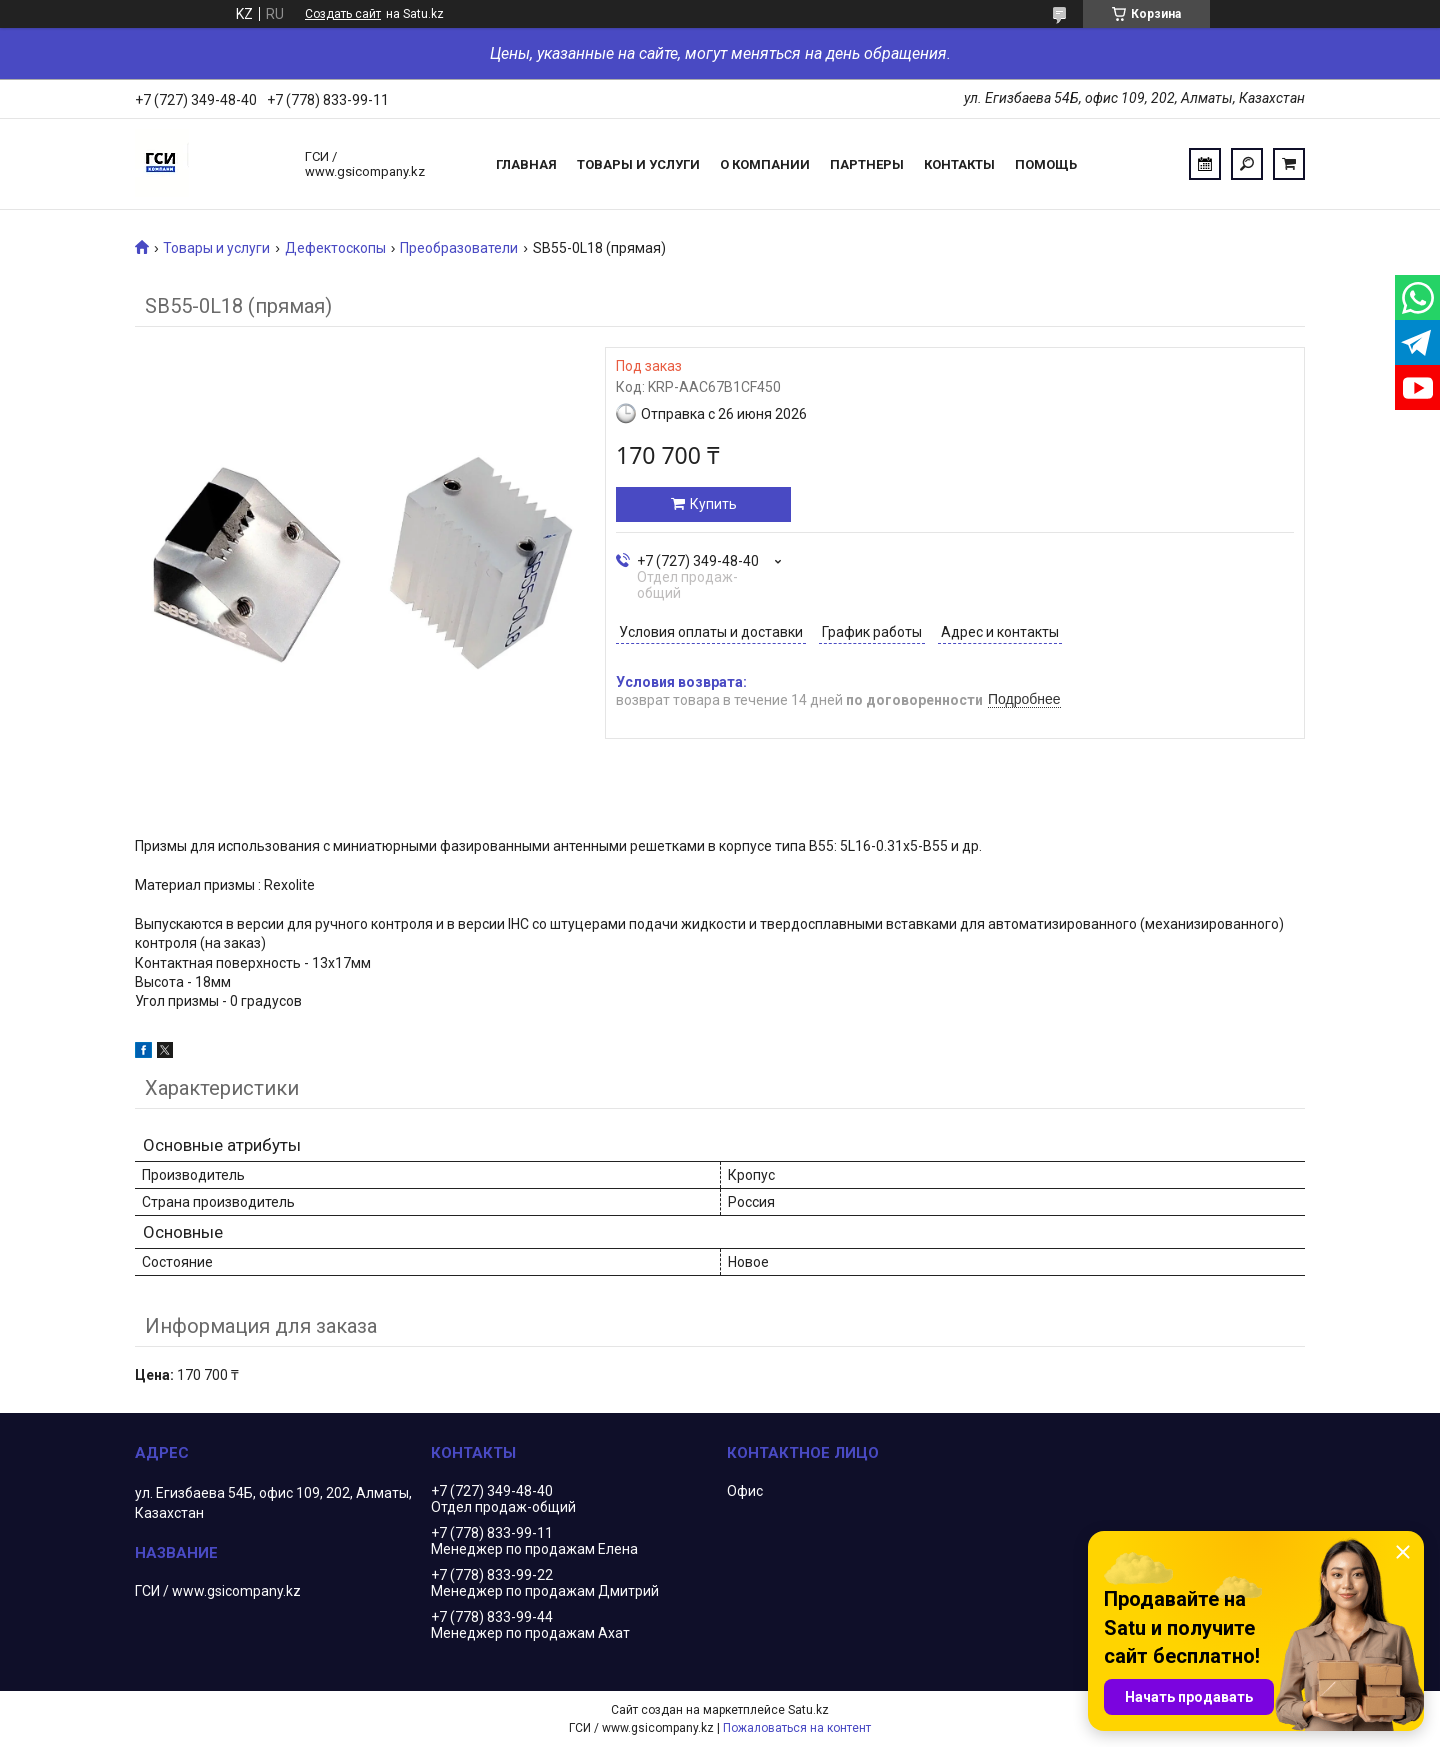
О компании (765, 164)
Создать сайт (343, 14)
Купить (713, 504)
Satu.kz (808, 1710)
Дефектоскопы (335, 248)
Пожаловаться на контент (797, 1728)
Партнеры (867, 164)
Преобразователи (459, 248)
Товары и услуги (638, 164)
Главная (526, 164)
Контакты (959, 164)
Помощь (1046, 164)
